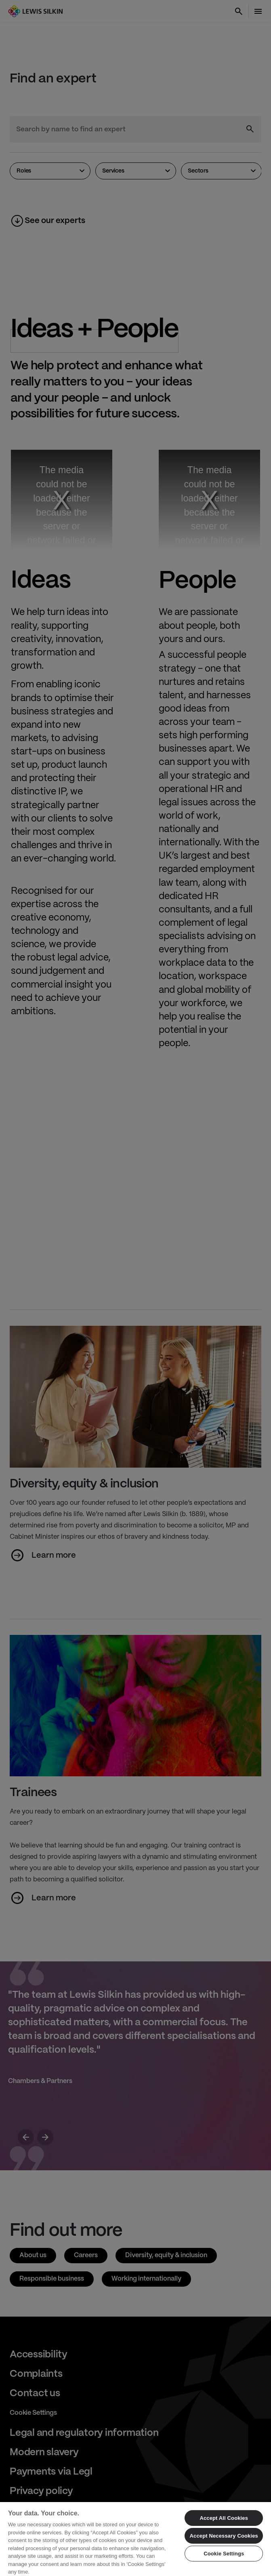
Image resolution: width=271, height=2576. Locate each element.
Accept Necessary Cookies (224, 2536)
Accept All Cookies (224, 2518)
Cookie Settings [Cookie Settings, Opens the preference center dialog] (224, 2554)
